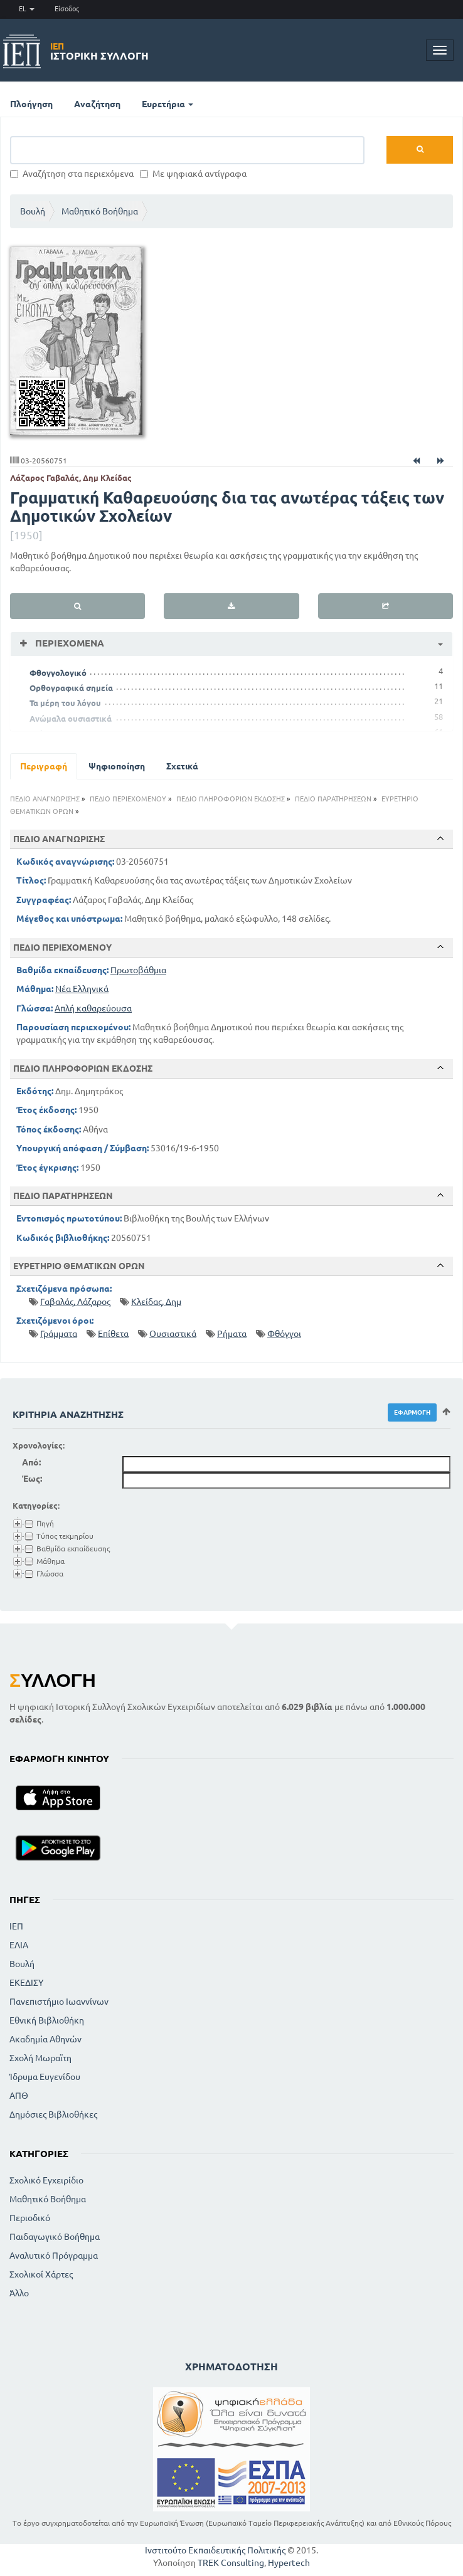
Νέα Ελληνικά (82, 989)
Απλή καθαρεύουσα (93, 1008)
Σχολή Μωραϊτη (40, 2058)
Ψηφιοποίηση (116, 766)
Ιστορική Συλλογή (99, 51)
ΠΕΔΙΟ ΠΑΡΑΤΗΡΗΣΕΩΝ (333, 799)
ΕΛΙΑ (18, 1945)
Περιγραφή (43, 766)
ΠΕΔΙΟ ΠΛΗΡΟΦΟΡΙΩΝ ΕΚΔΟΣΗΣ (230, 799)
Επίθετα (113, 1334)
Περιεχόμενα (68, 643)
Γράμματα (58, 1334)
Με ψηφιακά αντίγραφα (193, 174)
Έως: (32, 1479)
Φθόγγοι (284, 1334)
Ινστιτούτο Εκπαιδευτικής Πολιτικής (215, 2550)
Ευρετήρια (167, 104)
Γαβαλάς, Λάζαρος (75, 1302)
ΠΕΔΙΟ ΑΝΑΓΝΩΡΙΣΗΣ (45, 799)
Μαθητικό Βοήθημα (99, 211)
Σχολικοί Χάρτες (41, 2274)
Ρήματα (232, 1334)
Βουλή (32, 211)
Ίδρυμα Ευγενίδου (44, 2077)
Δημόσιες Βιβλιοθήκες (53, 2114)
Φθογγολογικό (58, 672)
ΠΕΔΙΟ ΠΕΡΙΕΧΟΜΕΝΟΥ (128, 799)
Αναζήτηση (97, 104)
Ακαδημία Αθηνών (45, 2039)
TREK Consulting (231, 2563)
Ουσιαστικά (172, 1334)
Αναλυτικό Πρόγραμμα (53, 2256)
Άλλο (19, 2293)
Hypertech (289, 2563)
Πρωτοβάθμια (138, 970)
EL (27, 9)
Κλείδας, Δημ (156, 1302)
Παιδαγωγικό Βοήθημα (54, 2237)
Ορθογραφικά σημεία (71, 688)
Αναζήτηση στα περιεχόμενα (72, 174)
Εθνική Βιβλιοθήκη (46, 2020)
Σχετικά (182, 766)
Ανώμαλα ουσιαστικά (70, 718)
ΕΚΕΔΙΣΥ (26, 1983)
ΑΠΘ (18, 2096)
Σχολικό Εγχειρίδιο (46, 2180)
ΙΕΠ (16, 1926)
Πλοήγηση (31, 104)
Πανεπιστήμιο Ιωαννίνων (59, 2002)
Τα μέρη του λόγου (65, 703)
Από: (31, 1462)
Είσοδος (67, 9)
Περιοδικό (29, 2218)
